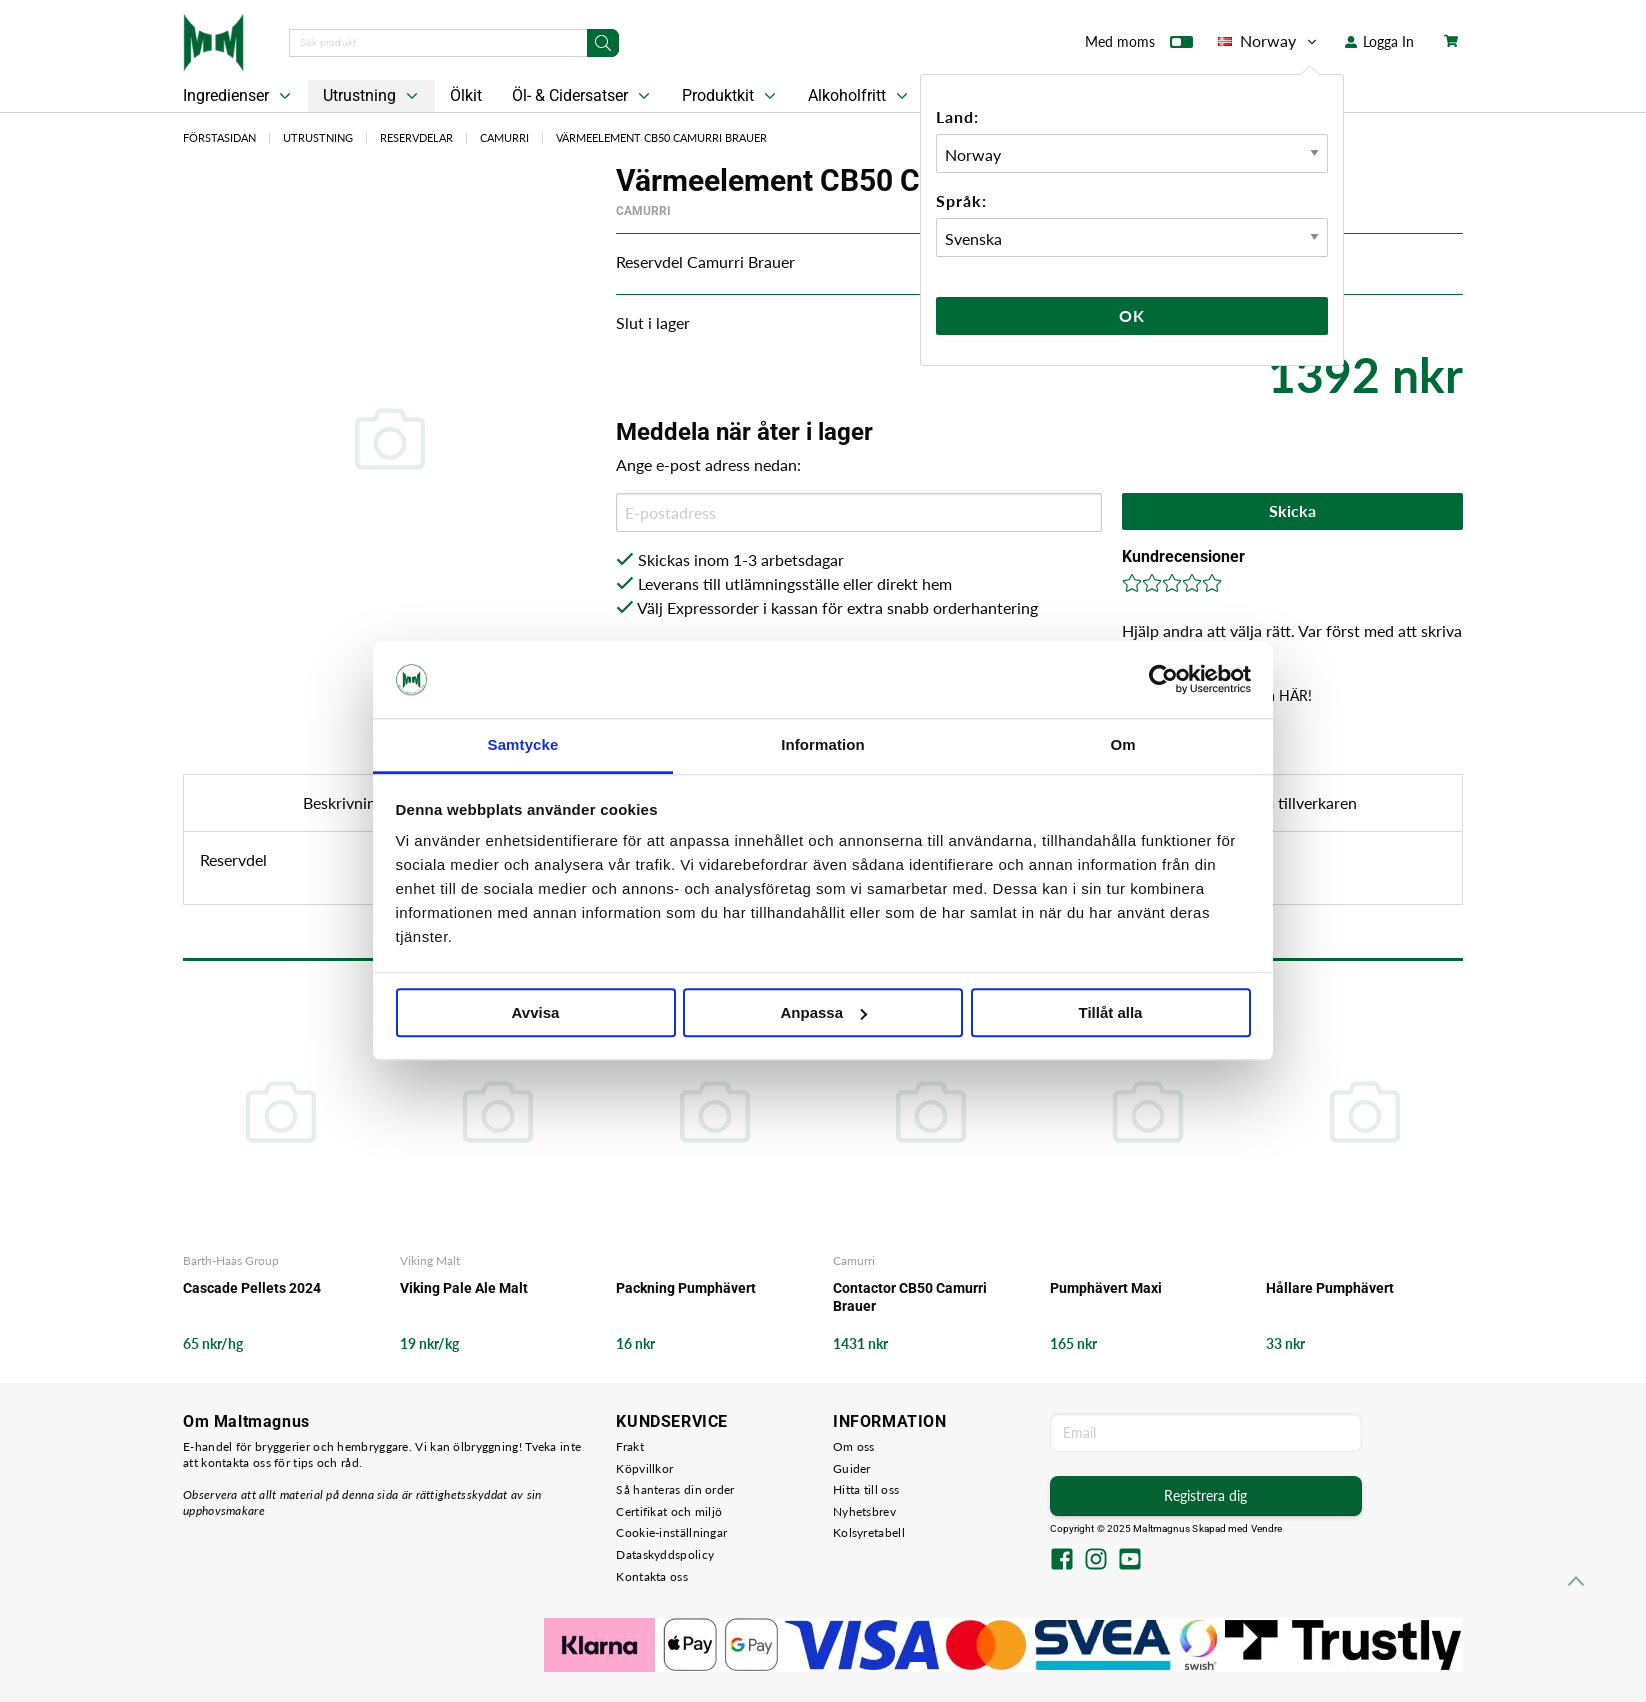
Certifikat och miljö (669, 1511)
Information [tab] (823, 744)
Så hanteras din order (675, 1489)
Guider (852, 1468)
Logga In (1379, 41)
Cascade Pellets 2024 (252, 1288)
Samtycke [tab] (523, 744)
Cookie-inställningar (671, 1532)
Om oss (854, 1446)
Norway (1269, 41)
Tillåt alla (1111, 1012)
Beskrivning (343, 802)
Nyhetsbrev (864, 1511)
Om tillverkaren (1302, 802)
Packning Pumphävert (686, 1288)
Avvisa (536, 1012)
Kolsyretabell (869, 1532)
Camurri (504, 137)
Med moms (1139, 46)
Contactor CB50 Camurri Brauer (910, 1297)
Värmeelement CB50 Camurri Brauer (661, 137)
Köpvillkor (644, 1468)
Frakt (630, 1446)
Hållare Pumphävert (1330, 1288)
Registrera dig (1205, 1495)
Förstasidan (219, 137)
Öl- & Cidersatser (583, 96)
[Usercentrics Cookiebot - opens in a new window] (1163, 680)
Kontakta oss (652, 1576)
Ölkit (466, 95)
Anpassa (823, 1012)
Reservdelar (416, 137)
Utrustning (372, 96)
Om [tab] (1122, 744)
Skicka (1292, 510)
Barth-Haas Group (231, 1260)
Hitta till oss (866, 1489)
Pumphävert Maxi (1106, 1288)
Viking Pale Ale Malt (464, 1288)
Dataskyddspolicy (665, 1554)
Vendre (1267, 1528)
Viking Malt (430, 1260)
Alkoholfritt (860, 96)
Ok (1132, 315)
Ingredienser (239, 96)
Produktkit (731, 96)
